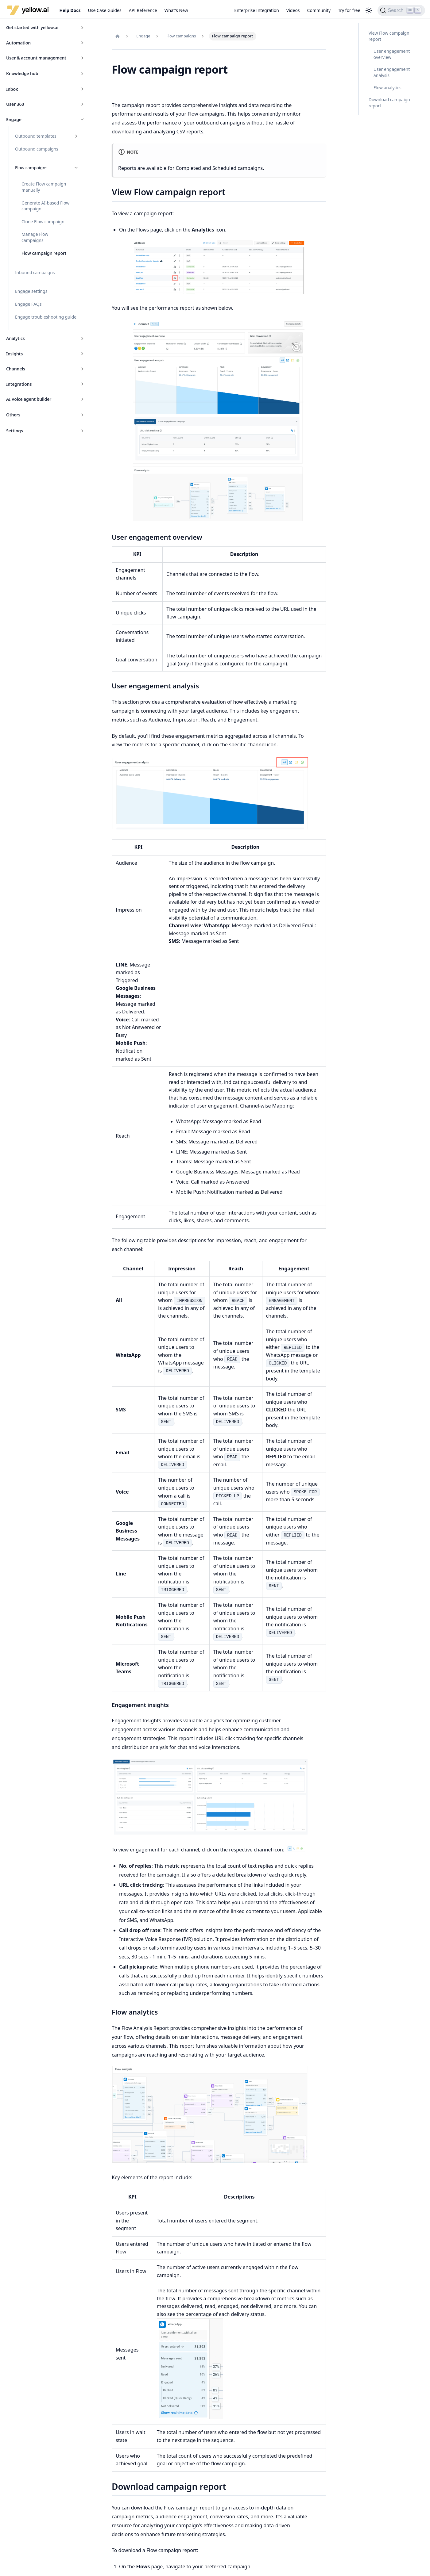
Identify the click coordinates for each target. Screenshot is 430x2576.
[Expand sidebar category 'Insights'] (82, 353)
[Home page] (117, 36)
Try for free (349, 10)
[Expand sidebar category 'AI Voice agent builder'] (82, 399)
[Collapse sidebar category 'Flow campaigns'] (76, 168)
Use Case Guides (105, 10)
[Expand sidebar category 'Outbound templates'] (76, 136)
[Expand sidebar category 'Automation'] (82, 42)
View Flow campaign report (389, 36)
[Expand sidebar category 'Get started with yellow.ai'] (82, 27)
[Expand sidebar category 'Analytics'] (82, 338)
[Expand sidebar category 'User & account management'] (82, 58)
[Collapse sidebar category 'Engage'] (82, 119)
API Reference (143, 10)
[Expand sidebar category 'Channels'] (82, 368)
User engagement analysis (392, 72)
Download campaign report (389, 103)
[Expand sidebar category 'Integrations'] (82, 384)
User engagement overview (392, 54)
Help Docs (70, 10)
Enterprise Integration (256, 10)
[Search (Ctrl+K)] (401, 10)
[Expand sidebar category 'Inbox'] (82, 89)
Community (319, 10)
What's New (176, 10)
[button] (45, 73)
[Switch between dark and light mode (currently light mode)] (369, 10)
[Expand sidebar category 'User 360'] (82, 104)
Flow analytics (387, 87)
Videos (293, 10)
